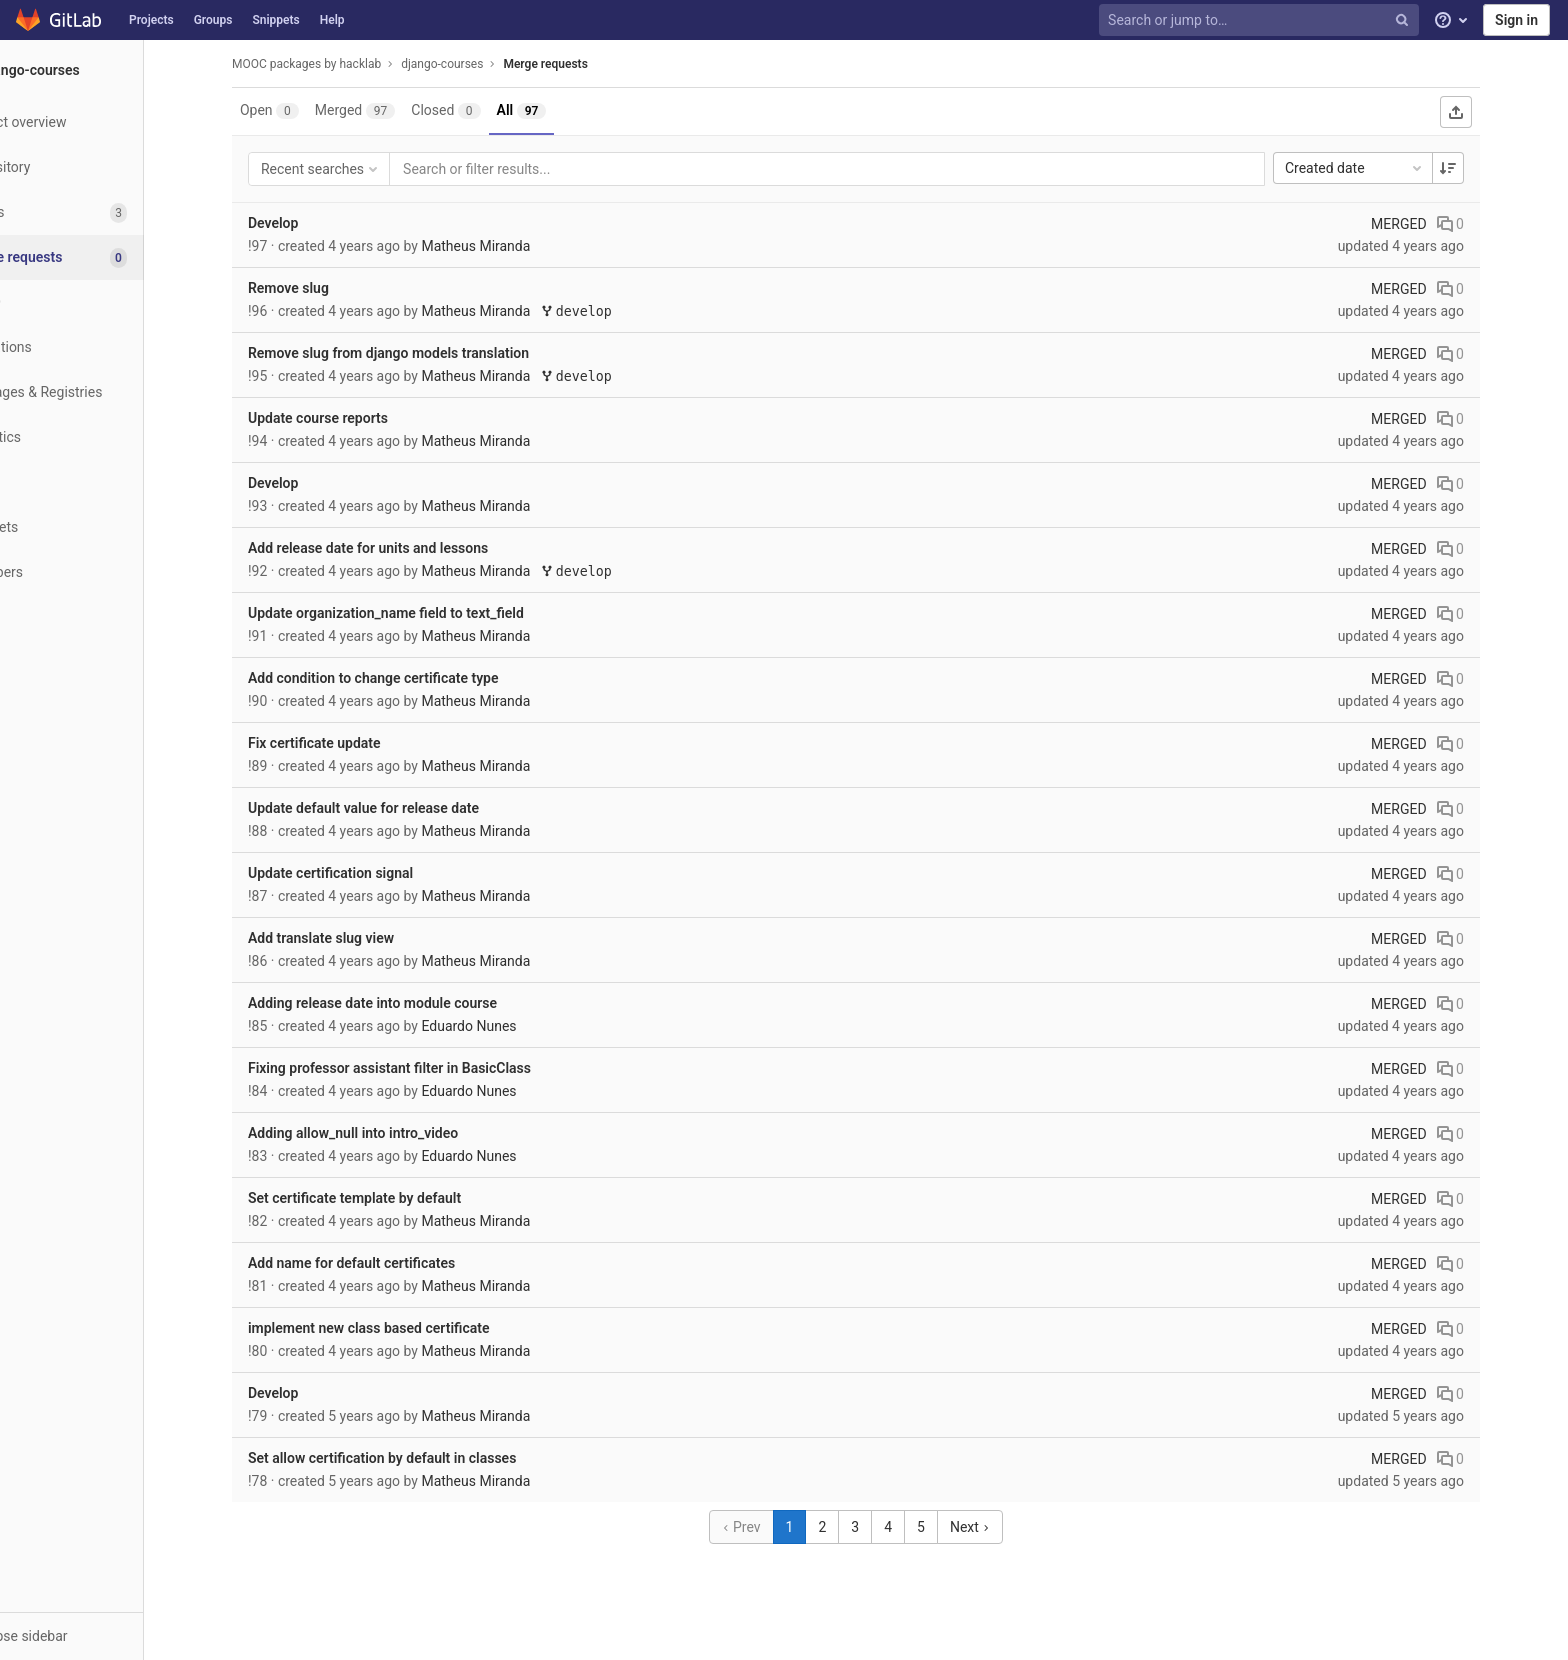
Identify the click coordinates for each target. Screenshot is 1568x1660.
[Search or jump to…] (1261, 20)
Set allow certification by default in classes (420, 1458)
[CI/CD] (109, 302)
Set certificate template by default (392, 1198)
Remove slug (326, 288)
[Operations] (109, 347)
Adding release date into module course (410, 1003)
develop (614, 311)
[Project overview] (109, 122)
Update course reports (356, 418)
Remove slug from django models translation (426, 353)
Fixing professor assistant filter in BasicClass (427, 1068)
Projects (151, 20)
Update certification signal (368, 873)
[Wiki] (109, 482)
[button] (109, 1636)
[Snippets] (109, 527)
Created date (1393, 168)
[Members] (109, 572)
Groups (213, 20)
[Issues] (109, 212)
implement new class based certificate (407, 1328)
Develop (311, 223)
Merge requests (583, 64)
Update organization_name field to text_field (424, 613)
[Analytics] (109, 437)
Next (1008, 1527)
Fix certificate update (352, 743)
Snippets (275, 20)
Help (332, 20)
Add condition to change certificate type (411, 678)
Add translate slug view (359, 938)
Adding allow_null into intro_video (391, 1133)
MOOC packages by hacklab (344, 64)
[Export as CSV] (1494, 112)
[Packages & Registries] (109, 392)
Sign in (1516, 20)
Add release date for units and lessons (406, 548)
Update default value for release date (401, 808)
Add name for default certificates (389, 1263)
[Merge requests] (111, 257)
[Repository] (109, 167)
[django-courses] (110, 70)
